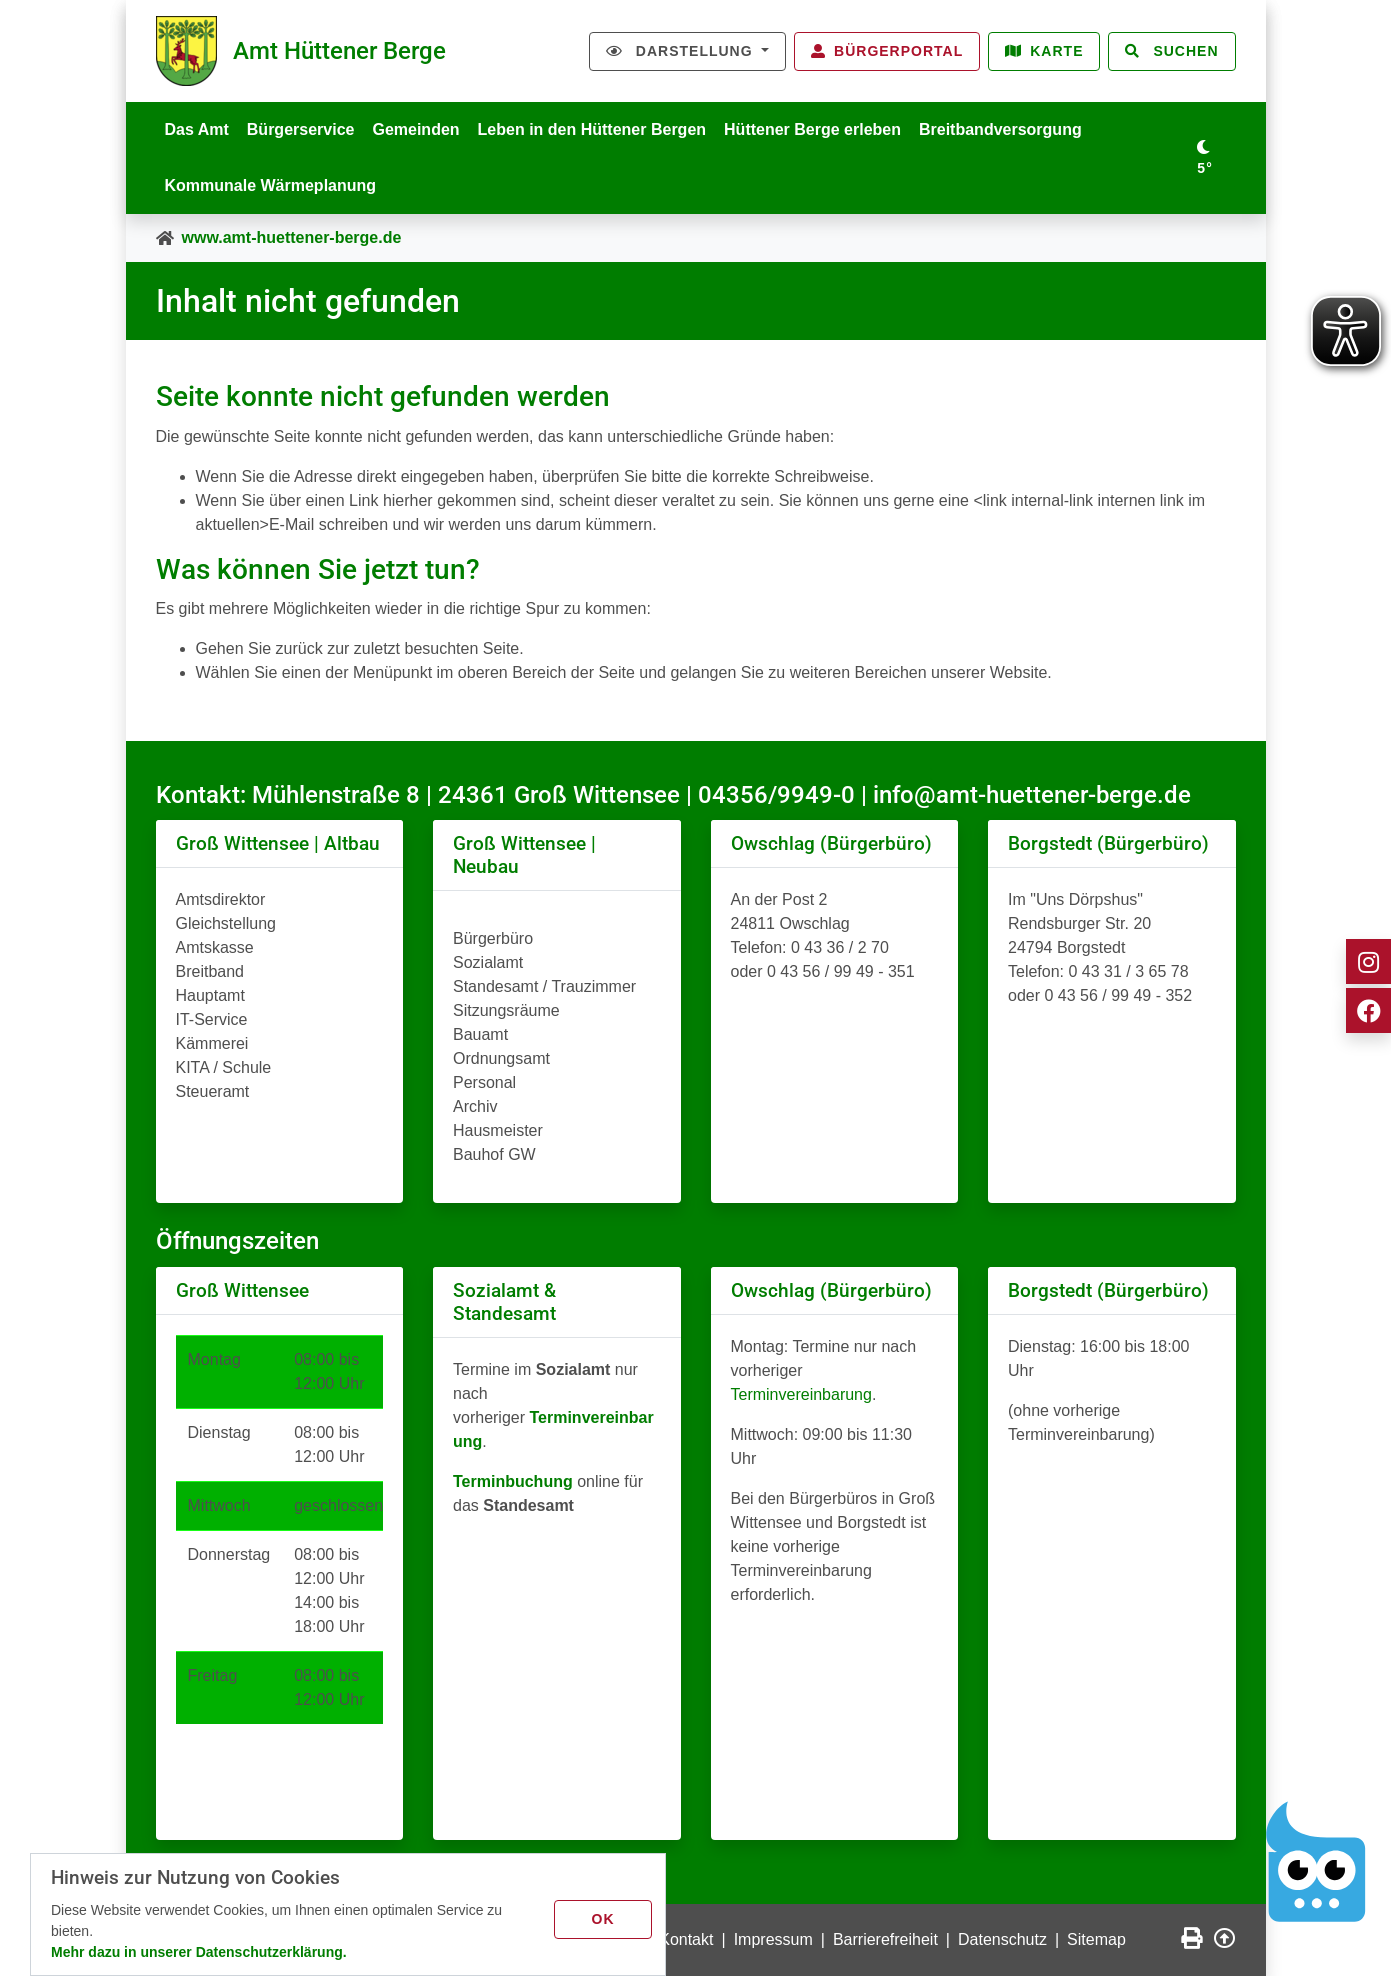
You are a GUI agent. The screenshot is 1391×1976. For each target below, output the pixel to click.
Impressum (773, 1939)
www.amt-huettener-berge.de (292, 237)
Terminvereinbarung (801, 1394)
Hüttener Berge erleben (812, 129)
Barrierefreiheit (885, 1939)
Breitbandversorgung (1000, 129)
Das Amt (197, 129)
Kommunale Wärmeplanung (271, 185)
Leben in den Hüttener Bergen (592, 129)
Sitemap (1096, 1939)
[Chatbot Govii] (1316, 1862)
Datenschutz (1002, 1939)
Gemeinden (415, 129)
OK (603, 1919)
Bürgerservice (301, 129)
